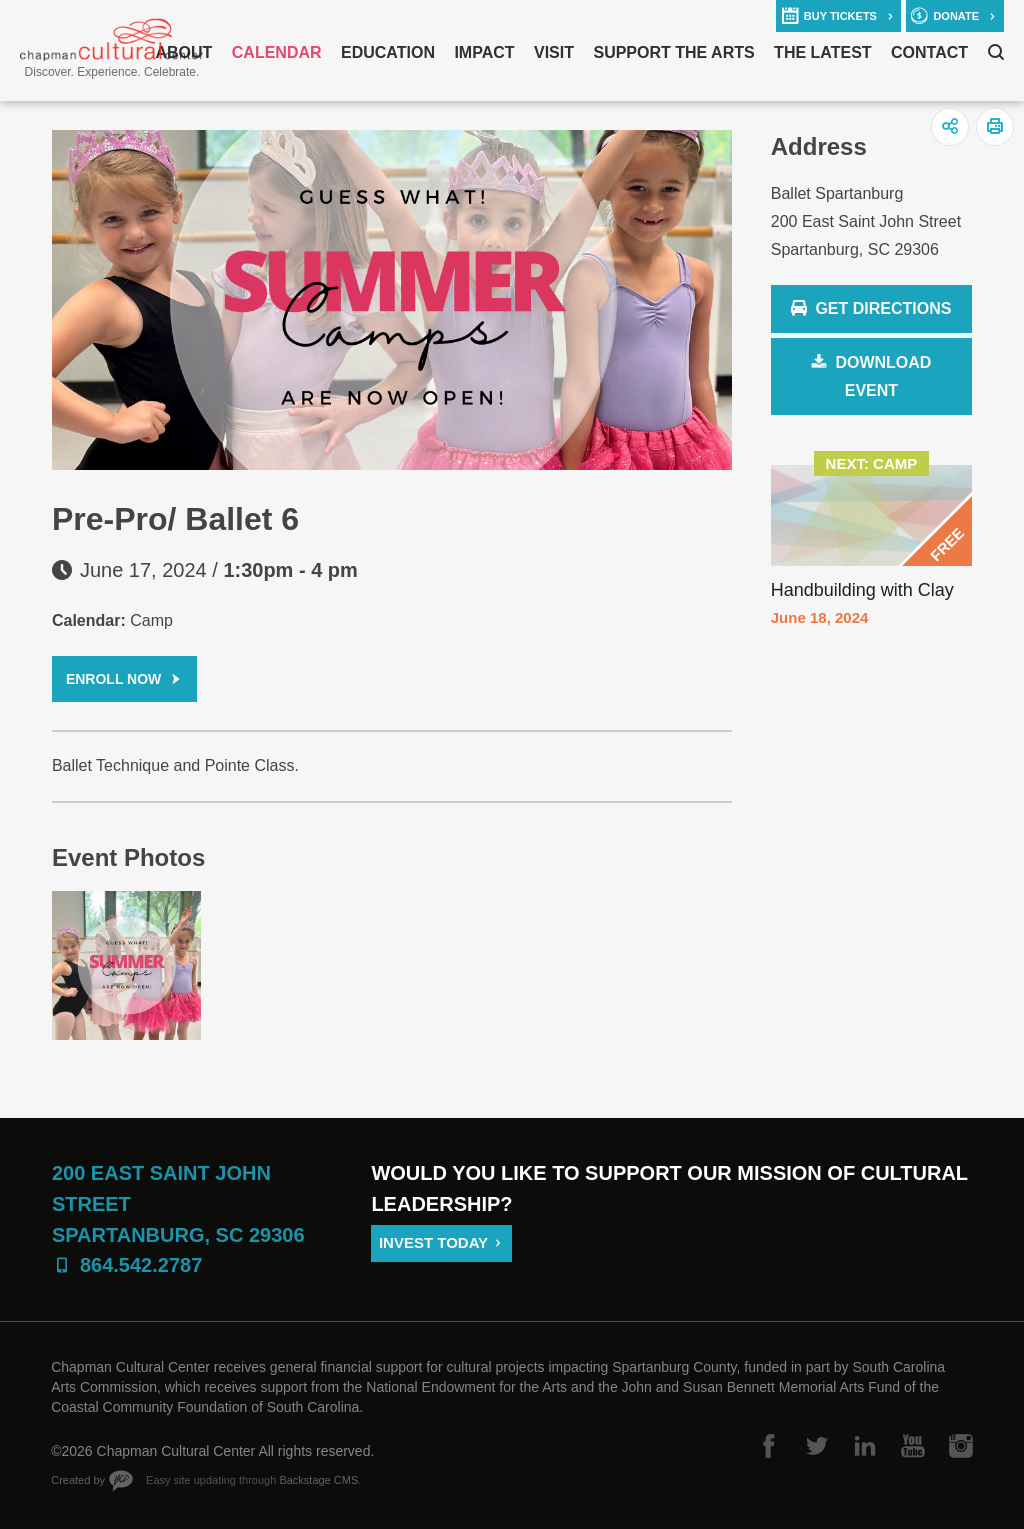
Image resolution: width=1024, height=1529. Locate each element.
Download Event (883, 376)
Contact (929, 52)
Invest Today (433, 1242)
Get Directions (871, 309)
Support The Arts (673, 52)
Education (388, 52)
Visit (554, 52)
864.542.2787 (141, 1265)
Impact (484, 52)
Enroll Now (113, 679)
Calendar (277, 52)
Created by (78, 1480)
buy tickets (840, 16)
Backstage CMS (318, 1480)
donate (956, 16)
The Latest (822, 52)
